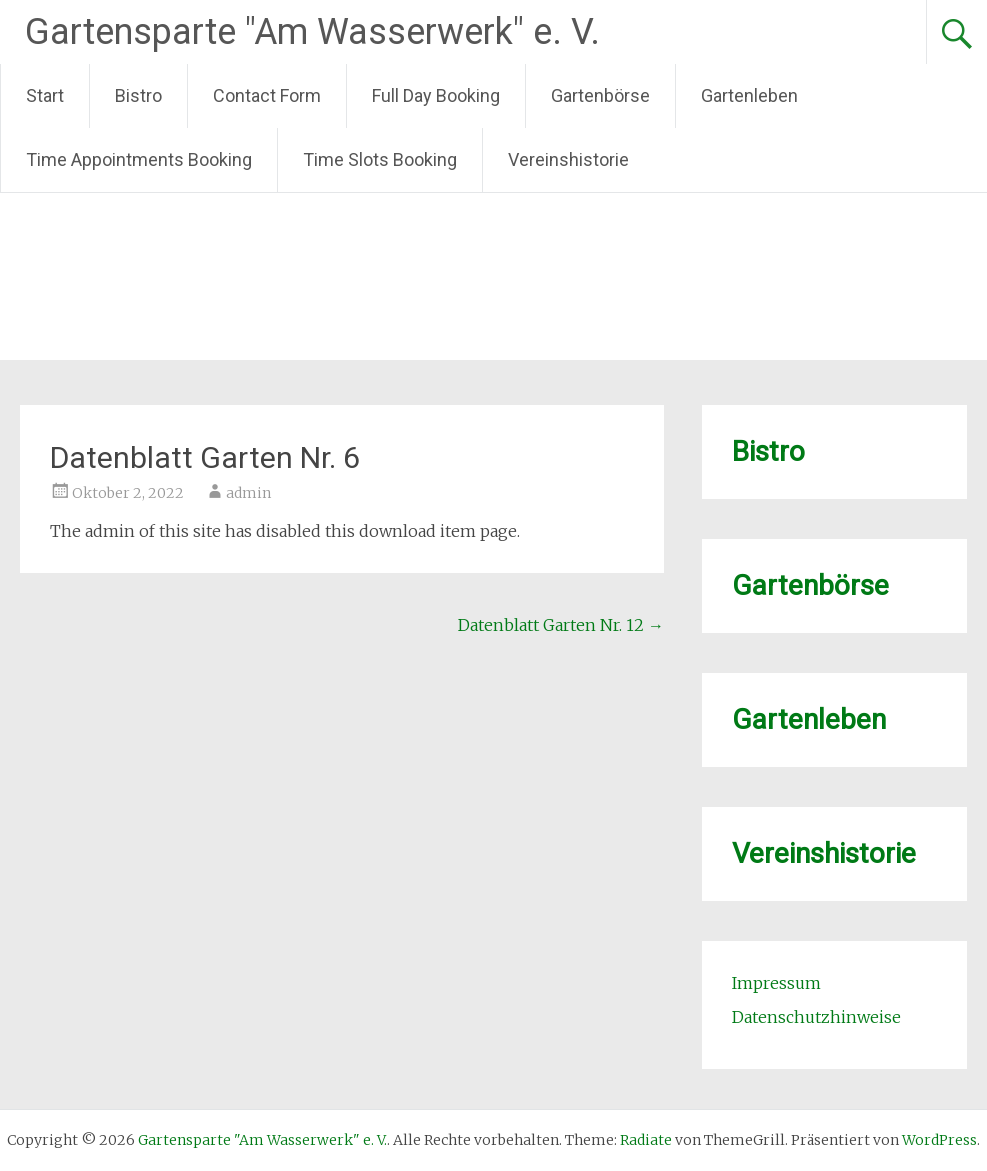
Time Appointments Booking (139, 159)
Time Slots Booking (380, 159)
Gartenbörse (600, 95)
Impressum (776, 983)
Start (45, 95)
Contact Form (267, 95)
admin (248, 493)
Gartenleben (749, 95)
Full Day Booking (436, 95)
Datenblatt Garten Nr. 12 (561, 625)
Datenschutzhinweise (816, 1017)
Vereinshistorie (568, 159)
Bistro (138, 95)
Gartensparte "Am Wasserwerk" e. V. (312, 32)
